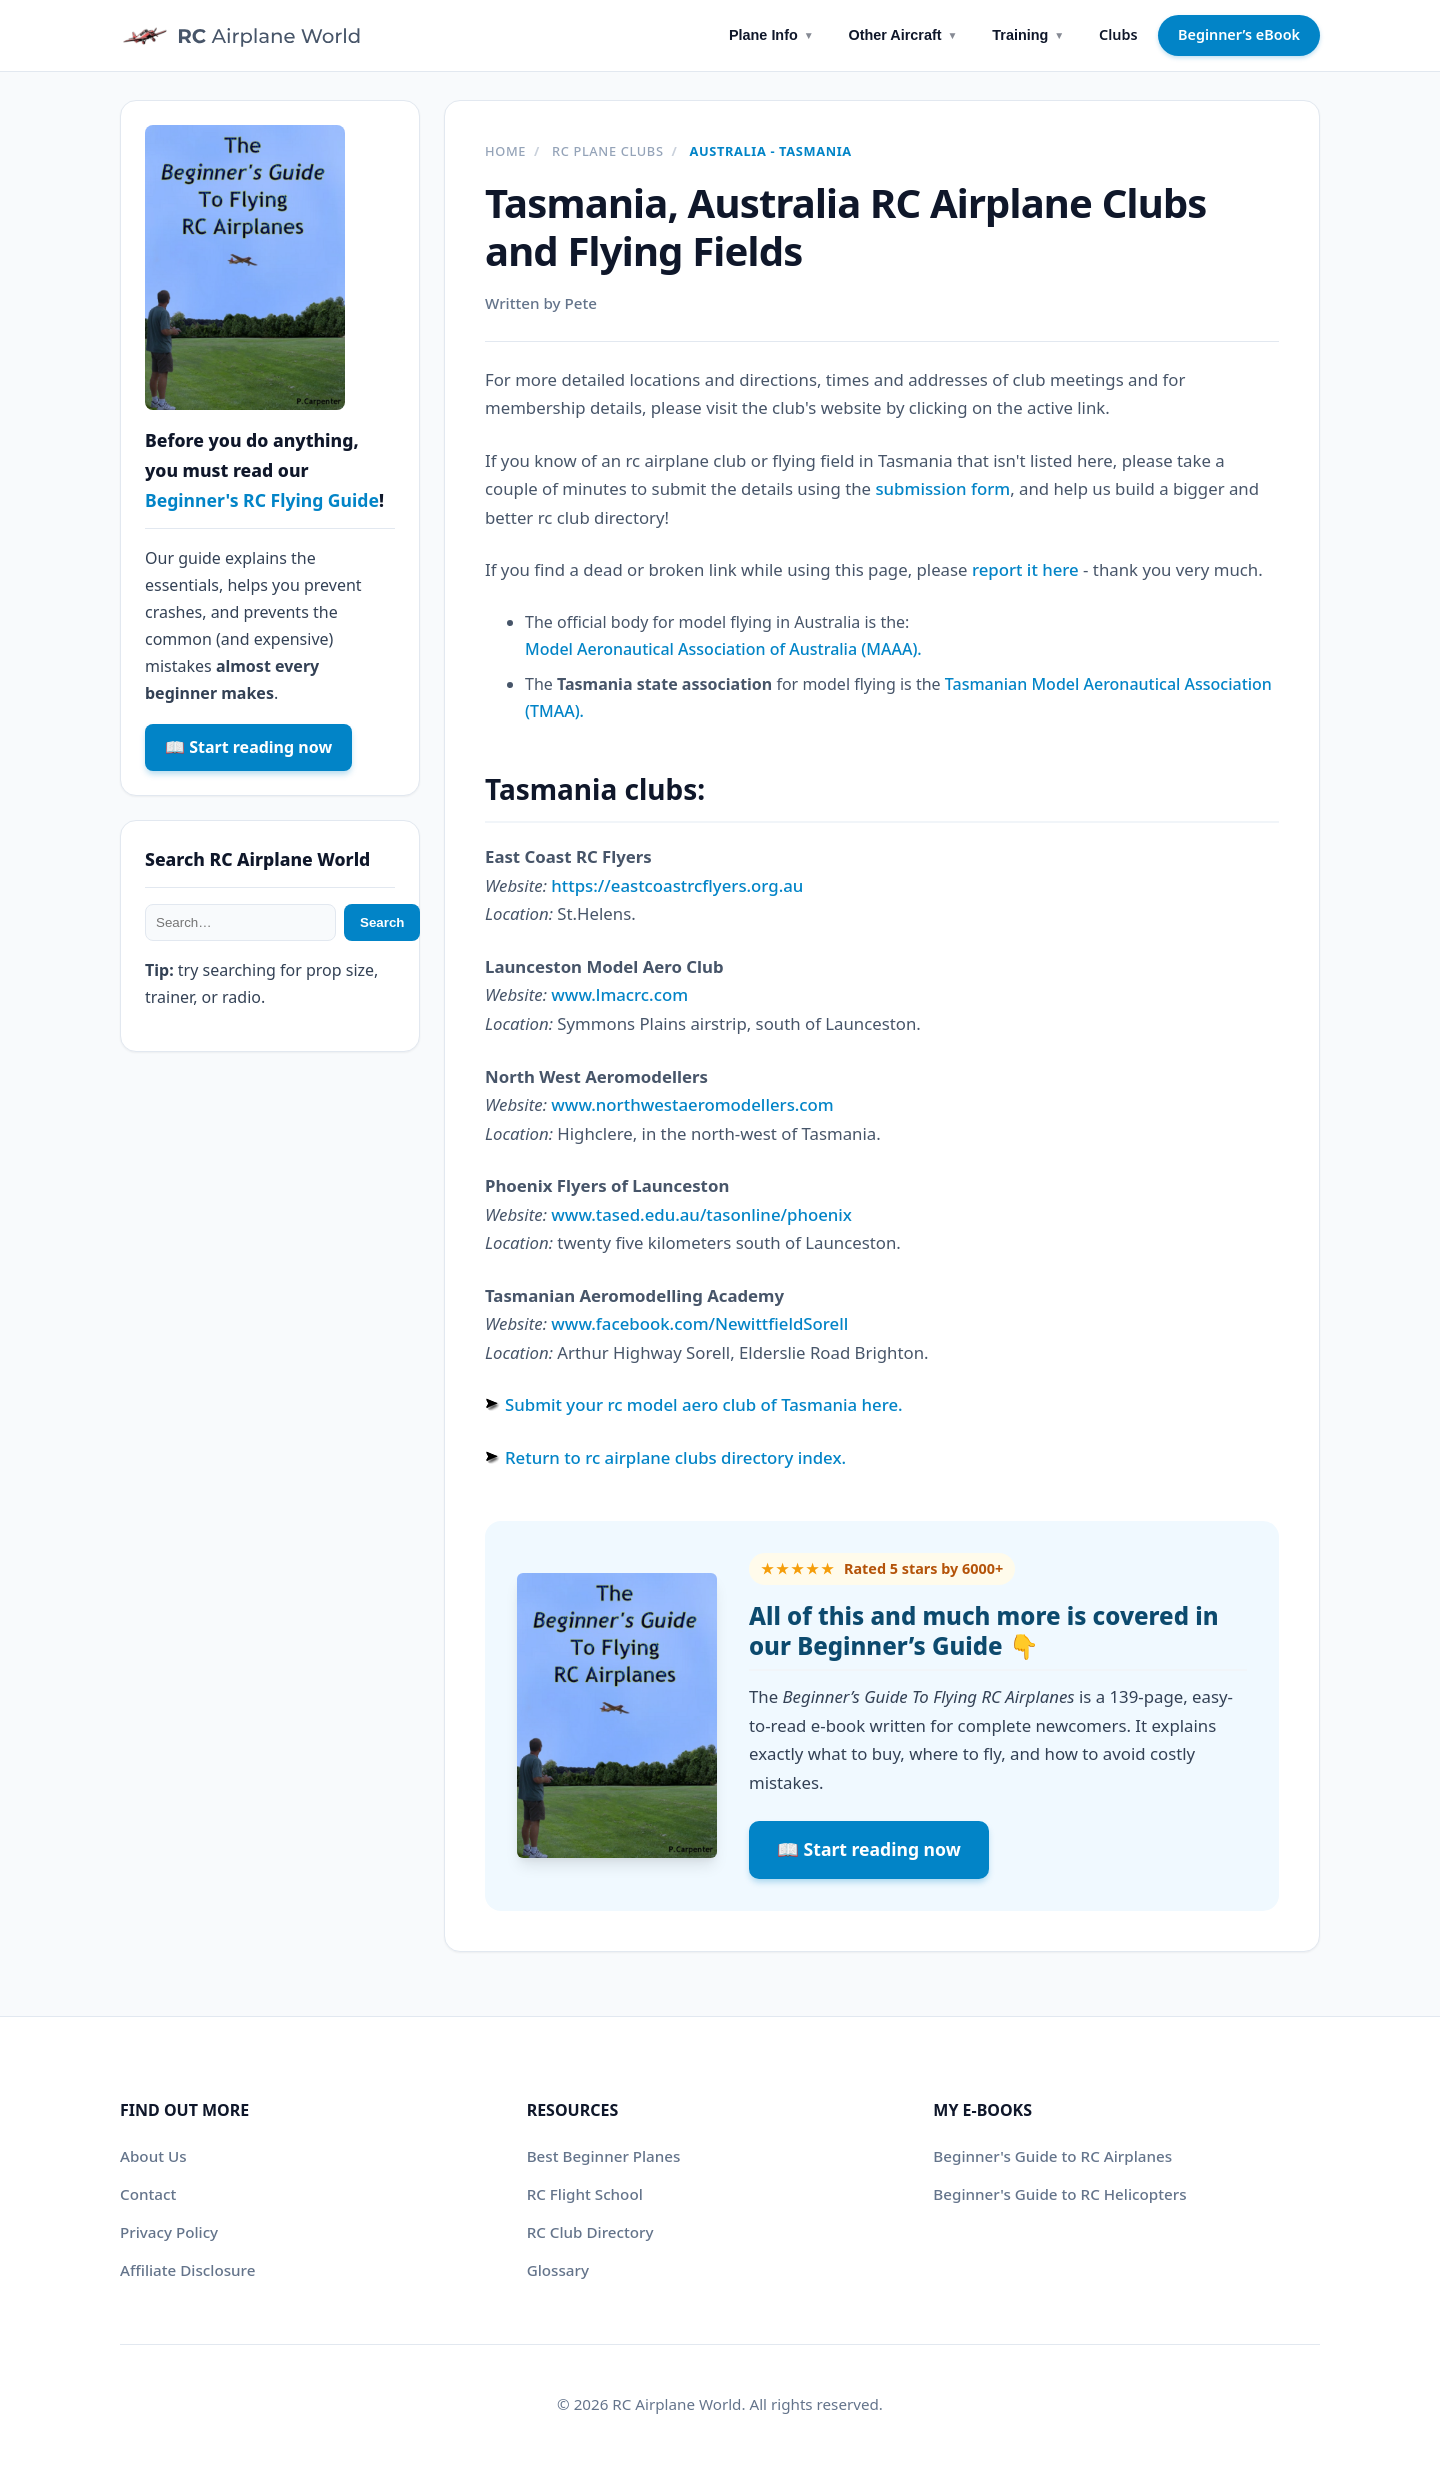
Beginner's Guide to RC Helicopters (1059, 2194)
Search (382, 922)
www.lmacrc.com (619, 994)
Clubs (1118, 34)
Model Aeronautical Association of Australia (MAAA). (723, 649)
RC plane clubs (608, 151)
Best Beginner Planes (604, 2156)
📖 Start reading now (869, 1849)
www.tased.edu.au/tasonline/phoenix (701, 1214)
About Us (153, 2156)
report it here (1025, 569)
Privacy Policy (169, 2232)
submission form (942, 488)
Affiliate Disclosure (187, 2270)
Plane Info (771, 35)
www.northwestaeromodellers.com (692, 1104)
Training (1028, 35)
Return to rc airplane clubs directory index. (675, 1457)
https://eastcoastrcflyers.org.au (677, 885)
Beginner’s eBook (1239, 34)
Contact (148, 2194)
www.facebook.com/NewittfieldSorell (699, 1323)
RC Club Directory (590, 2232)
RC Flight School (585, 2194)
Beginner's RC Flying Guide (262, 500)
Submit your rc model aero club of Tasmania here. (704, 1404)
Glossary (558, 2270)
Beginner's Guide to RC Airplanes (1052, 2156)
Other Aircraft (903, 35)
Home (505, 151)
